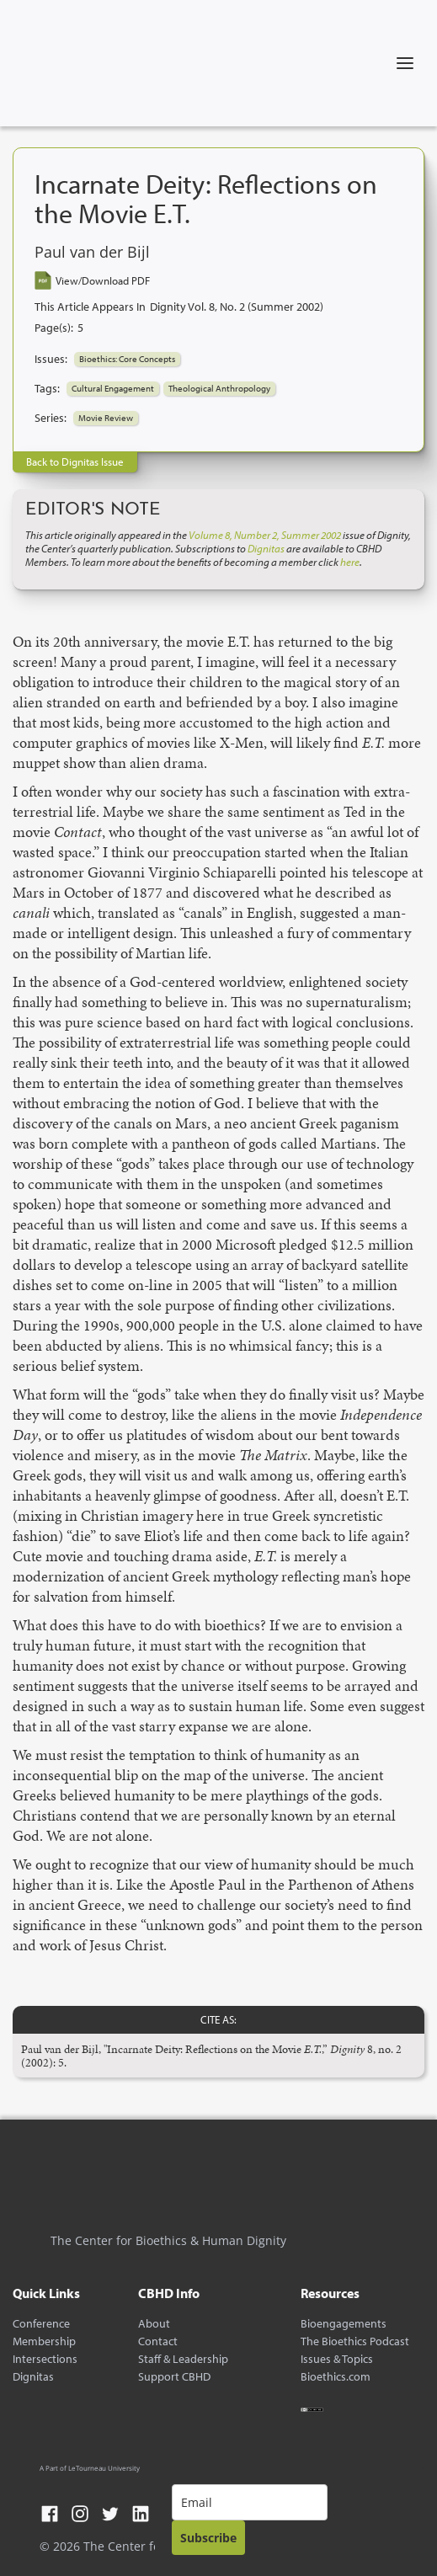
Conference (41, 2324)
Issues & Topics (337, 2359)
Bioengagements (343, 2324)
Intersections (45, 2359)
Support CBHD (174, 2377)
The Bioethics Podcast (355, 2341)
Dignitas (33, 2377)
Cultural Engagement (113, 388)
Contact (158, 2341)
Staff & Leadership (183, 2359)
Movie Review (105, 418)
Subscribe (208, 2538)
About (154, 2324)
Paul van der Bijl (92, 252)
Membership (44, 2341)
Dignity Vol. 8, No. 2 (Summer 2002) (236, 306)
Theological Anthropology (219, 388)
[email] (250, 2502)
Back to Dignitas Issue (75, 461)
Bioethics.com (335, 2377)
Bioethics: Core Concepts (127, 359)
